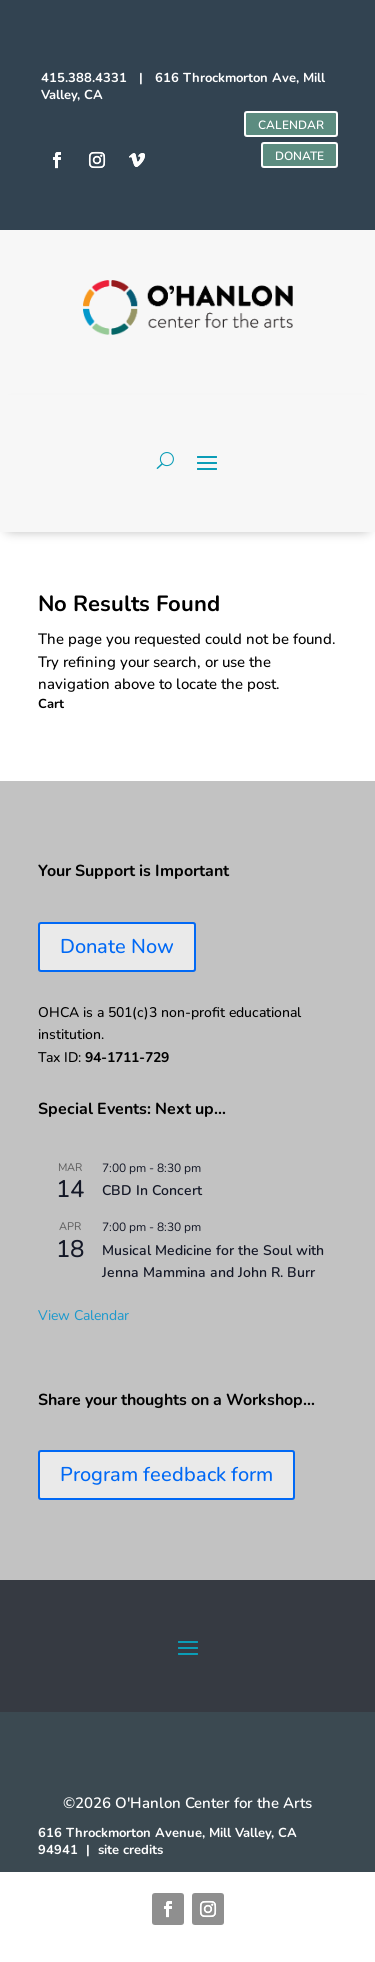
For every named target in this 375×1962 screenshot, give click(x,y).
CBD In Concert (152, 1190)
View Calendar (83, 1315)
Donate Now (117, 946)
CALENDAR (291, 125)
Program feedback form (166, 1474)
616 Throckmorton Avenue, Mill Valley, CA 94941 (167, 1841)
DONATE (299, 156)
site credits (130, 1850)
